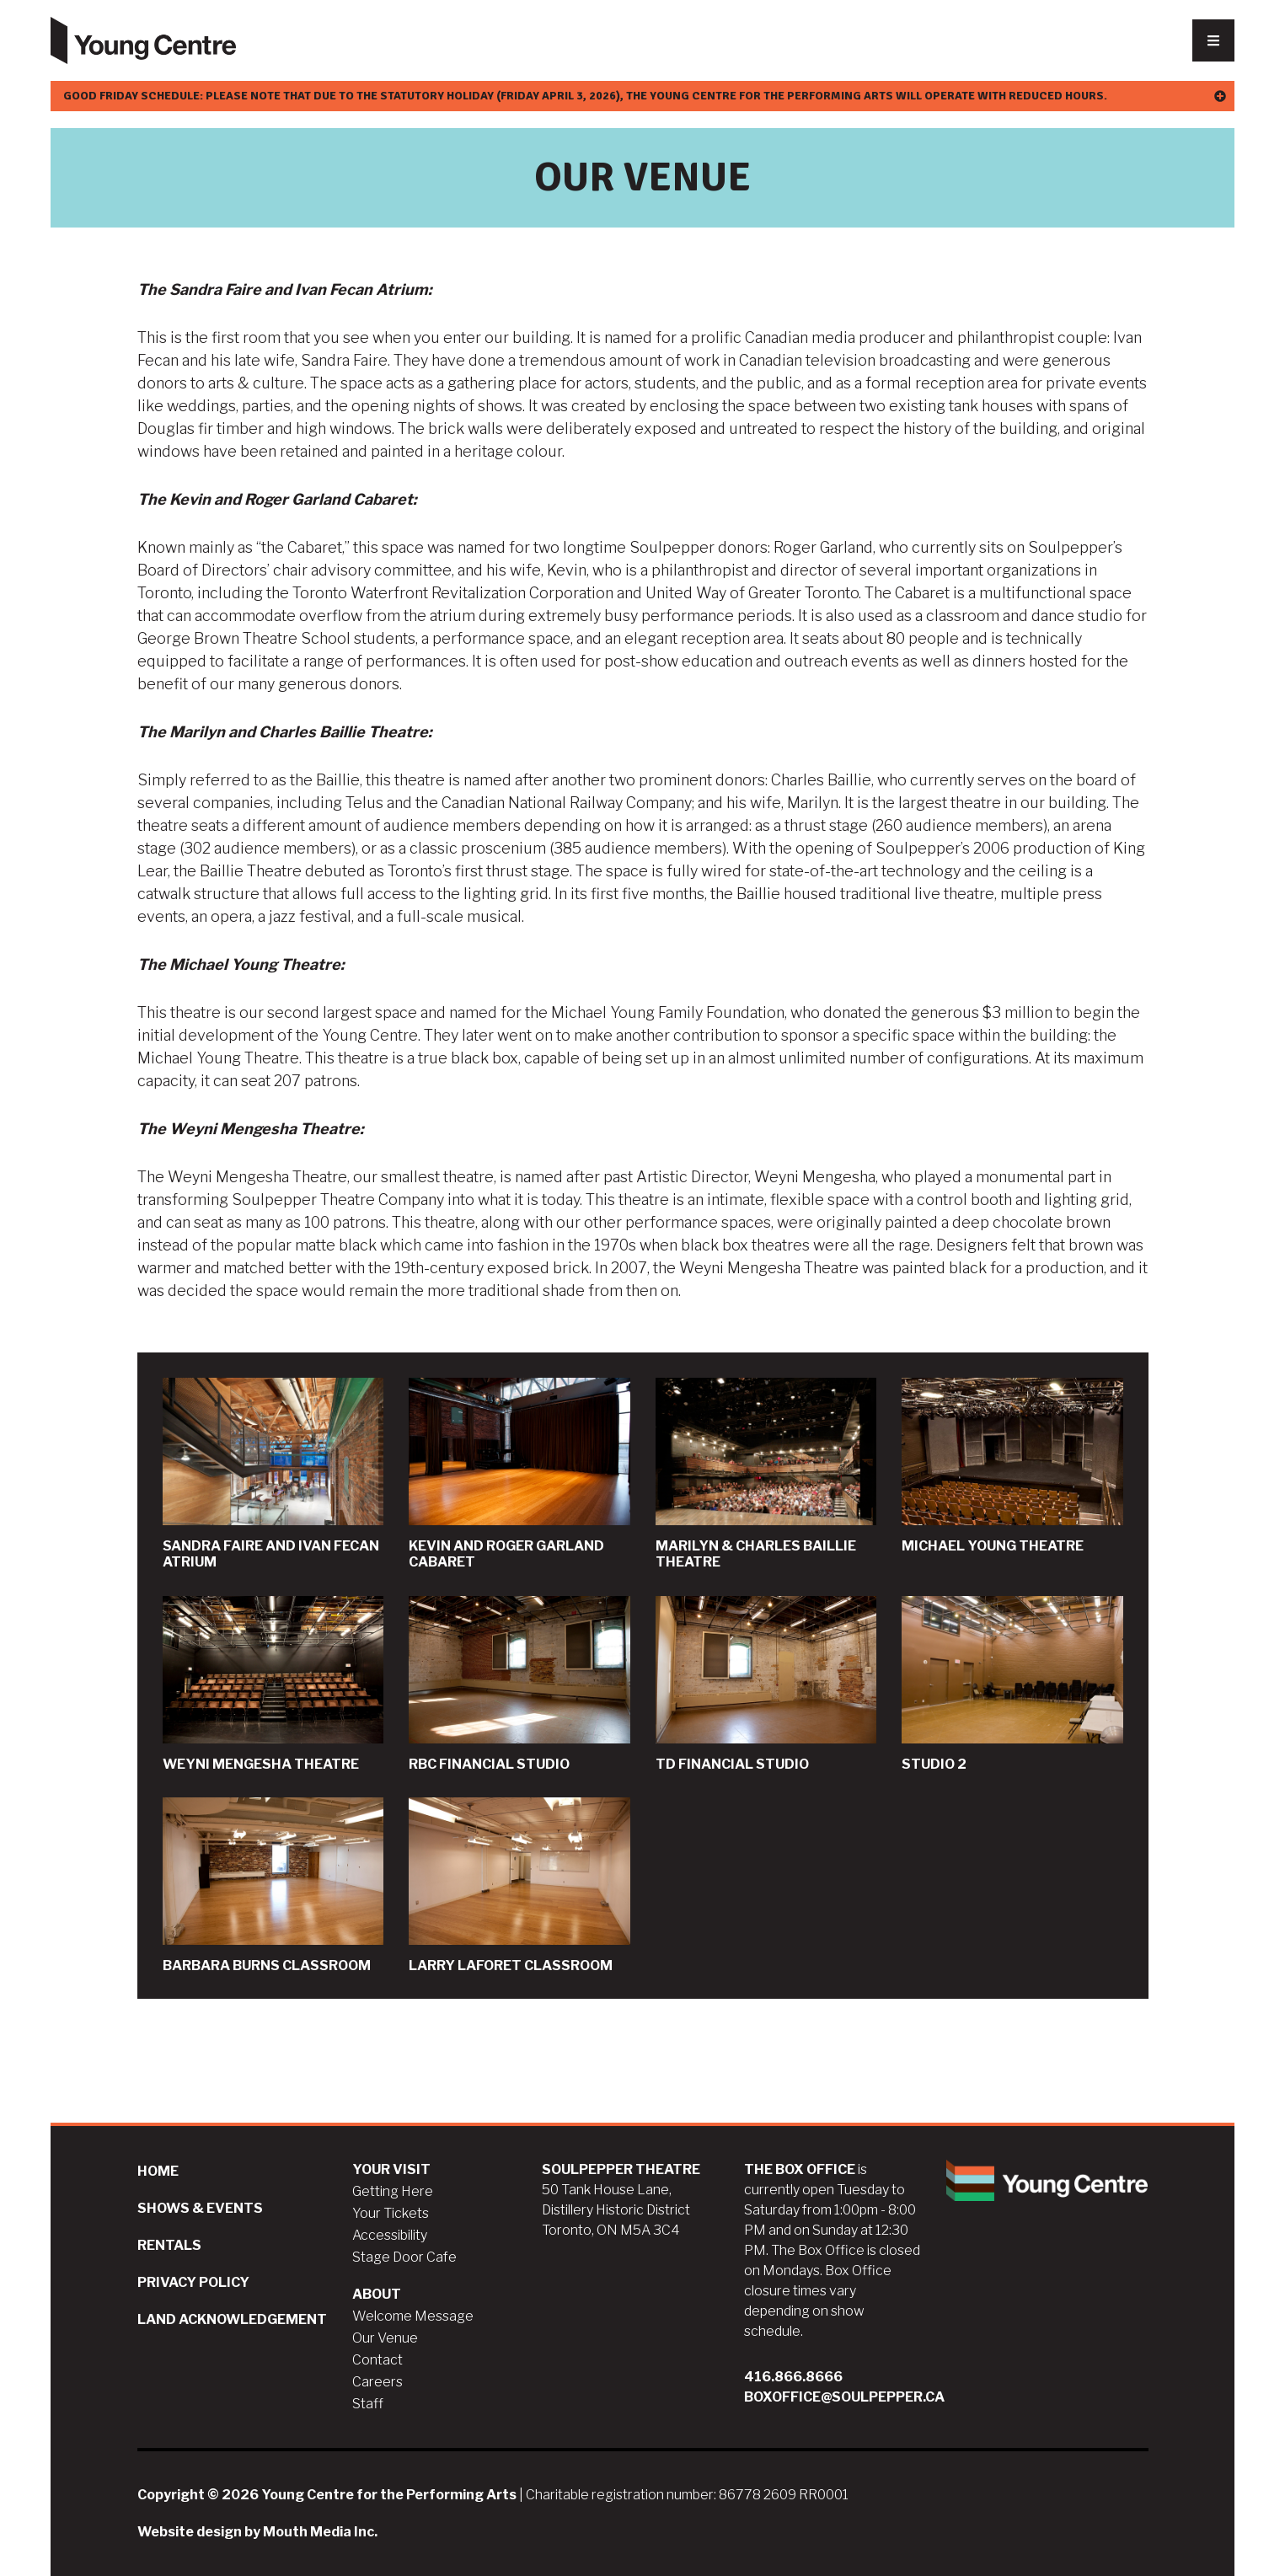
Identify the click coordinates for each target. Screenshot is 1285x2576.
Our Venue (385, 2338)
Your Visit (391, 2169)
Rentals (169, 2245)
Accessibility (389, 2235)
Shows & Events (200, 2208)
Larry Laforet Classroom (519, 1885)
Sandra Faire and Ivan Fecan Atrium (273, 1474)
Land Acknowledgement (232, 2319)
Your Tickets (390, 2213)
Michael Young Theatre (1012, 1466)
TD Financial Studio (766, 1684)
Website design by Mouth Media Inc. (257, 2532)
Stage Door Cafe (404, 2257)
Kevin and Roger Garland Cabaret (519, 1474)
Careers (377, 2382)
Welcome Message (413, 2316)
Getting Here (392, 2191)
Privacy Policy (193, 2282)
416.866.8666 (793, 2377)
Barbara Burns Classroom (273, 1885)
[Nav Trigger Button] (1213, 40)
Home (158, 2171)
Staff (367, 2404)
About (376, 2294)
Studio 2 (1012, 1684)
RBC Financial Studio (519, 1684)
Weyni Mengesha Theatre (273, 1684)
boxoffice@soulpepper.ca (844, 2397)
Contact (377, 2360)
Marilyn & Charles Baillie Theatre (766, 1474)
